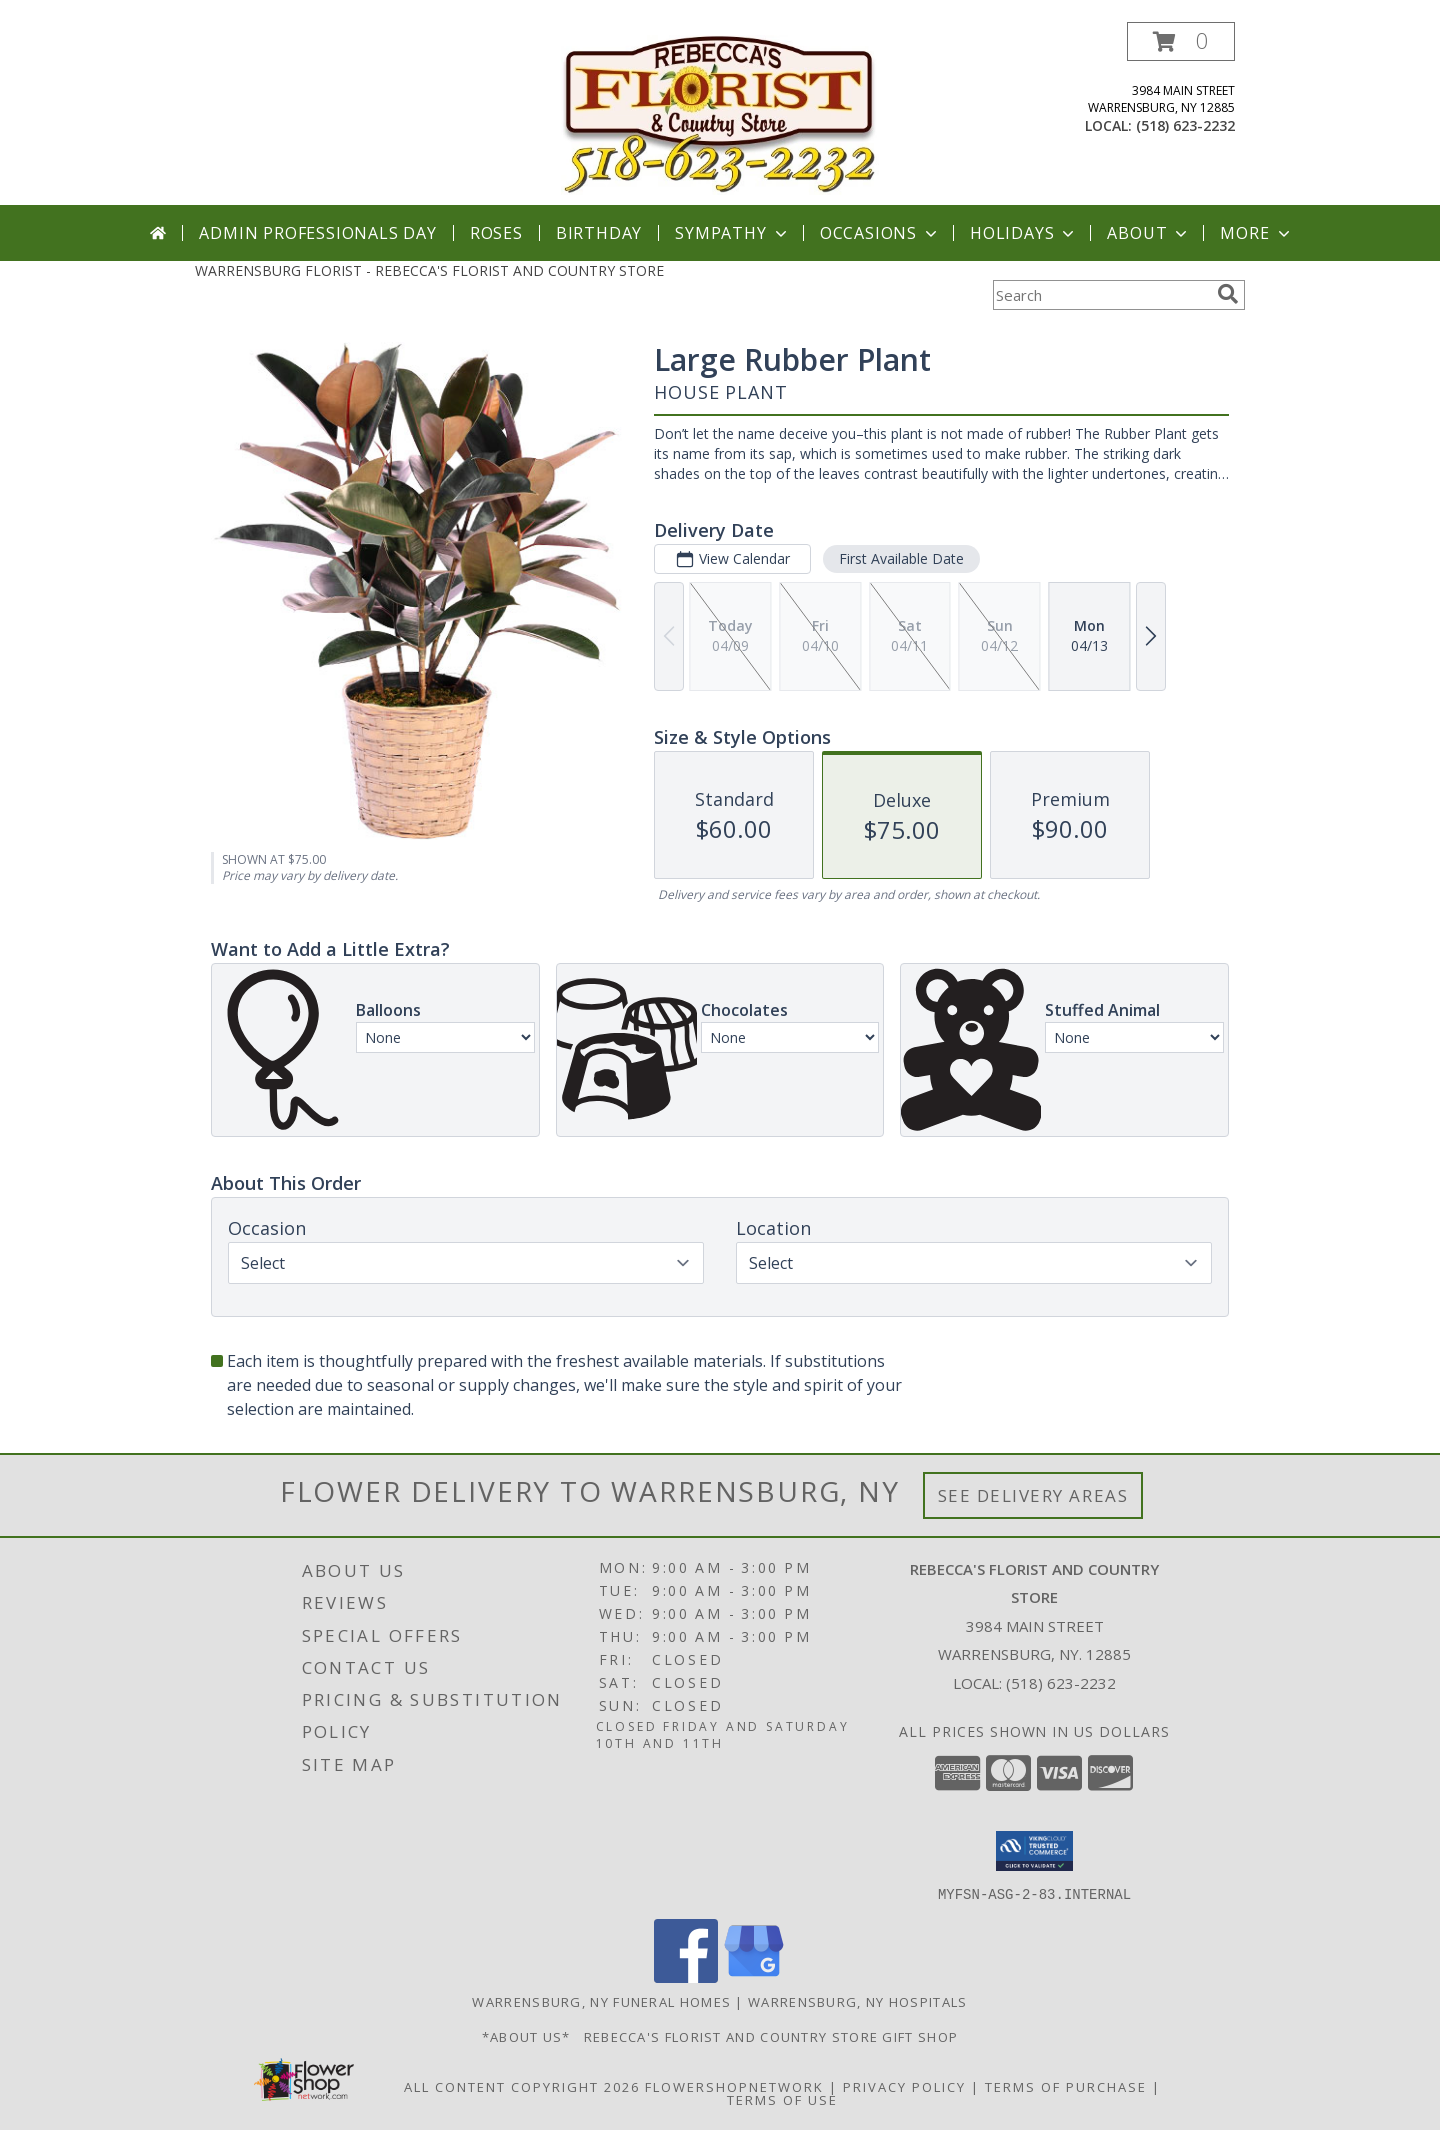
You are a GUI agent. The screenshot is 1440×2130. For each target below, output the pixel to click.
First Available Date (901, 558)
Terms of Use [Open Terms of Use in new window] (782, 2099)
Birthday (599, 233)
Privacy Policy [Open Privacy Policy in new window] (904, 2086)
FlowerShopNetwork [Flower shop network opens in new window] (734, 2086)
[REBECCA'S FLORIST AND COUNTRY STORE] (720, 113)
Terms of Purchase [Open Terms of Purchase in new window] (1066, 2086)
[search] (1228, 294)
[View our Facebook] (686, 1976)
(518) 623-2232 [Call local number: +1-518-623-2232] (1185, 125)
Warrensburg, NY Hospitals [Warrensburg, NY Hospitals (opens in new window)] (858, 2001)
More (1256, 233)
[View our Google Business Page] (754, 1976)
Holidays (1024, 233)
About (1149, 233)
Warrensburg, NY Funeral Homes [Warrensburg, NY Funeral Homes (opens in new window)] (601, 2001)
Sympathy (732, 233)
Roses (496, 233)
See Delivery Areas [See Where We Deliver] (1033, 1495)
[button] (1181, 41)
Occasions (880, 233)
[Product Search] (1101, 295)
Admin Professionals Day (317, 233)
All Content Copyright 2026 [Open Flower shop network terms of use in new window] (522, 2086)
